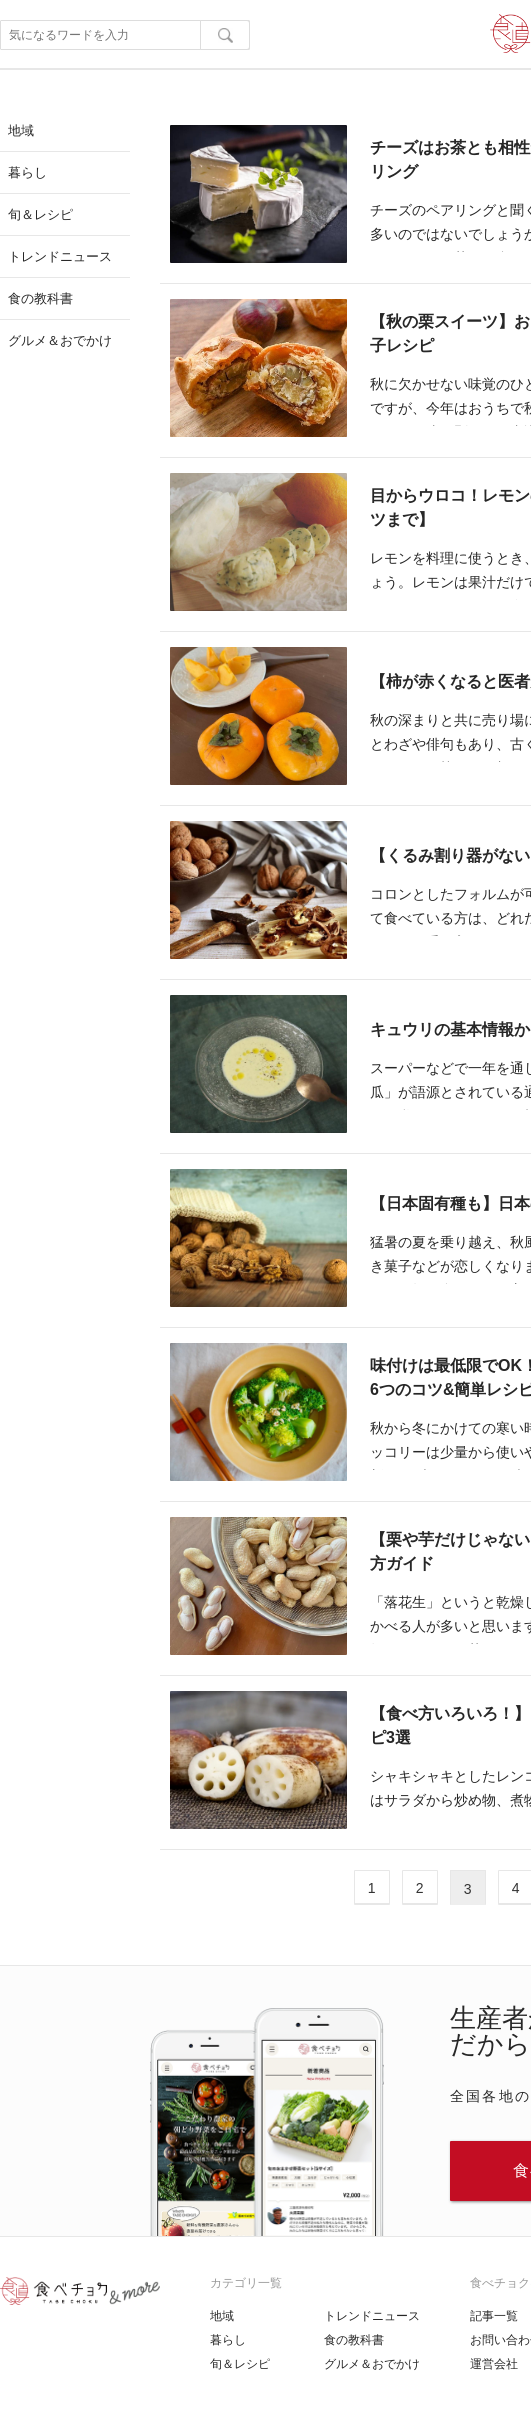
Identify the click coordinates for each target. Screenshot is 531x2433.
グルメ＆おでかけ (372, 2364)
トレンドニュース (372, 2316)
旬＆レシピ (240, 2364)
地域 (222, 2316)
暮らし (228, 2340)
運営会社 (494, 2364)
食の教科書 (354, 2340)
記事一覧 (494, 2316)
